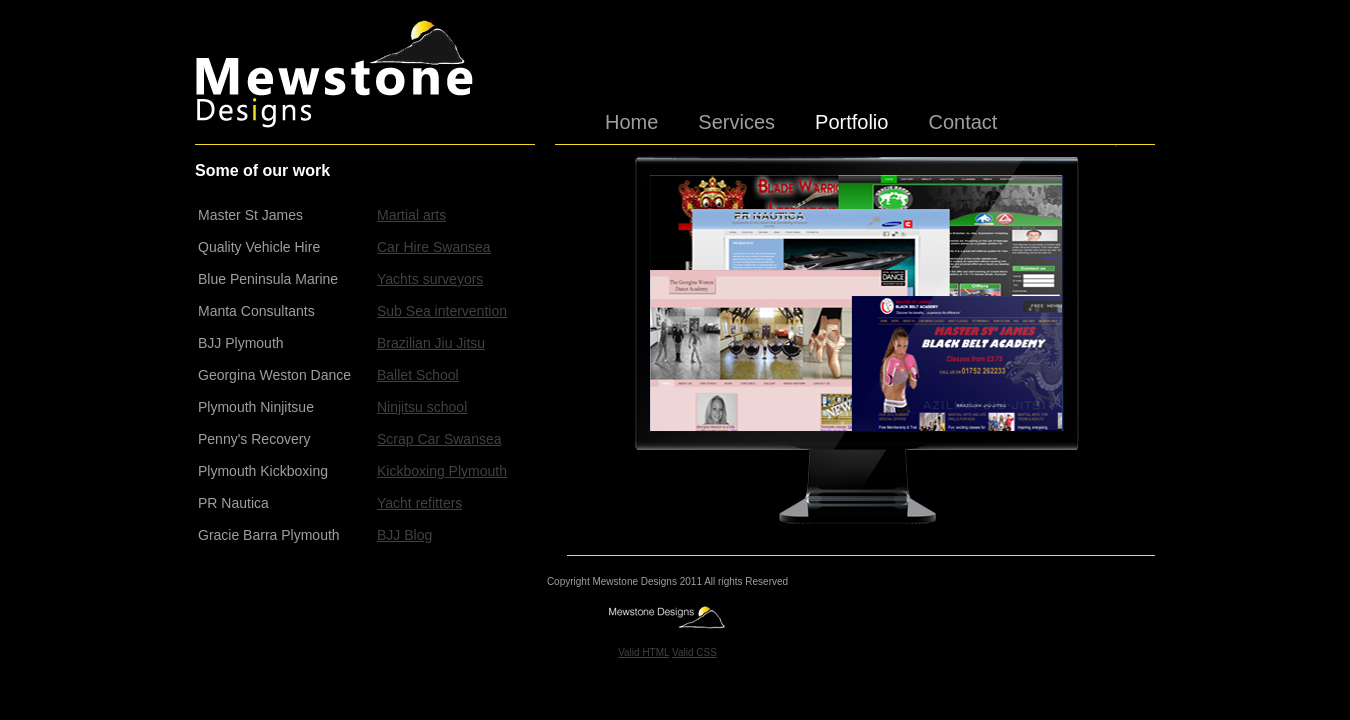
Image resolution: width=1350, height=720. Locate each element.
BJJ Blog (404, 535)
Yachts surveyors (430, 279)
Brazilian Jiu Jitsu (431, 343)
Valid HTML (643, 652)
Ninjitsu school (422, 407)
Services (736, 118)
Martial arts (411, 215)
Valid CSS (694, 652)
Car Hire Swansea (434, 247)
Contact (962, 118)
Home (631, 118)
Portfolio (851, 118)
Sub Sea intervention (442, 311)
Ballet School (418, 375)
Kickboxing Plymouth (442, 471)
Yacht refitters (419, 503)
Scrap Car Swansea (439, 439)
